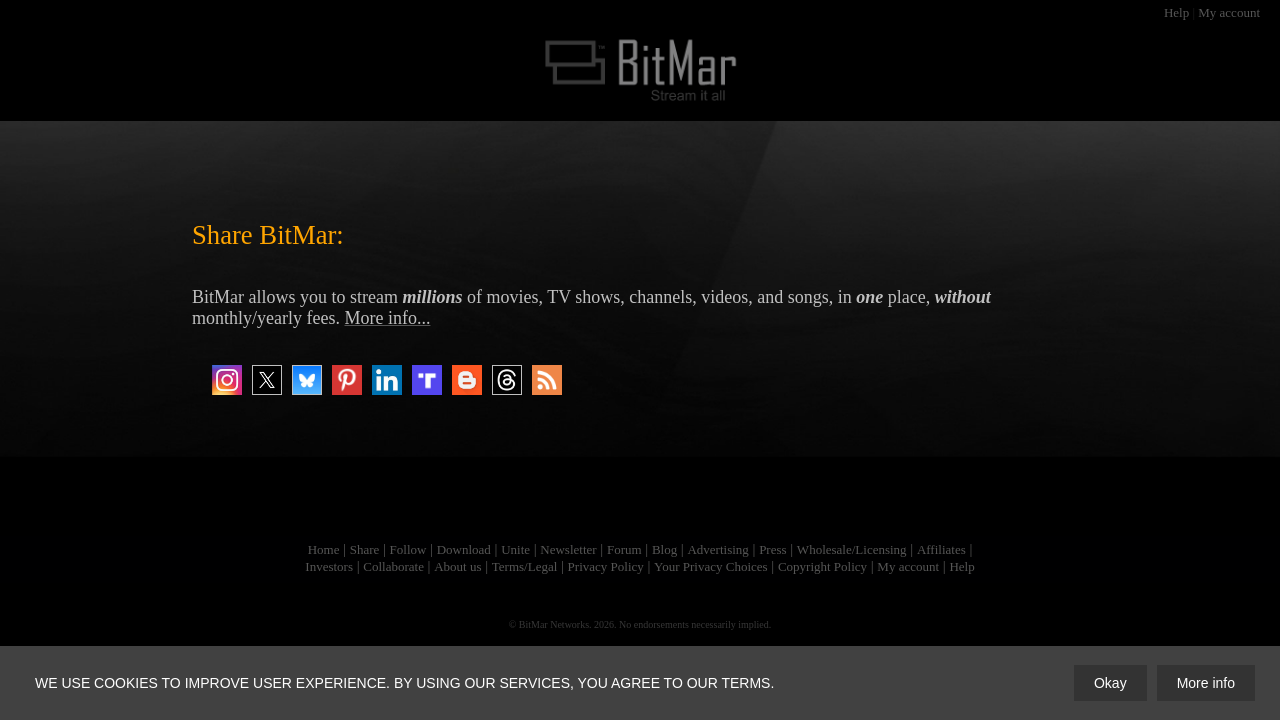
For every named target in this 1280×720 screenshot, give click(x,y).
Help (1176, 12)
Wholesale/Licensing (852, 549)
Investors (329, 566)
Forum (624, 549)
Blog (664, 549)
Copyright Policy (822, 566)
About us (457, 566)
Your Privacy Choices (711, 566)
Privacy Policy (606, 566)
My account (1229, 12)
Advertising (717, 549)
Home (324, 549)
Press (772, 549)
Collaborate (393, 566)
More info (1206, 683)
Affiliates (941, 549)
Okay (1110, 683)
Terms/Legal (525, 566)
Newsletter (568, 549)
